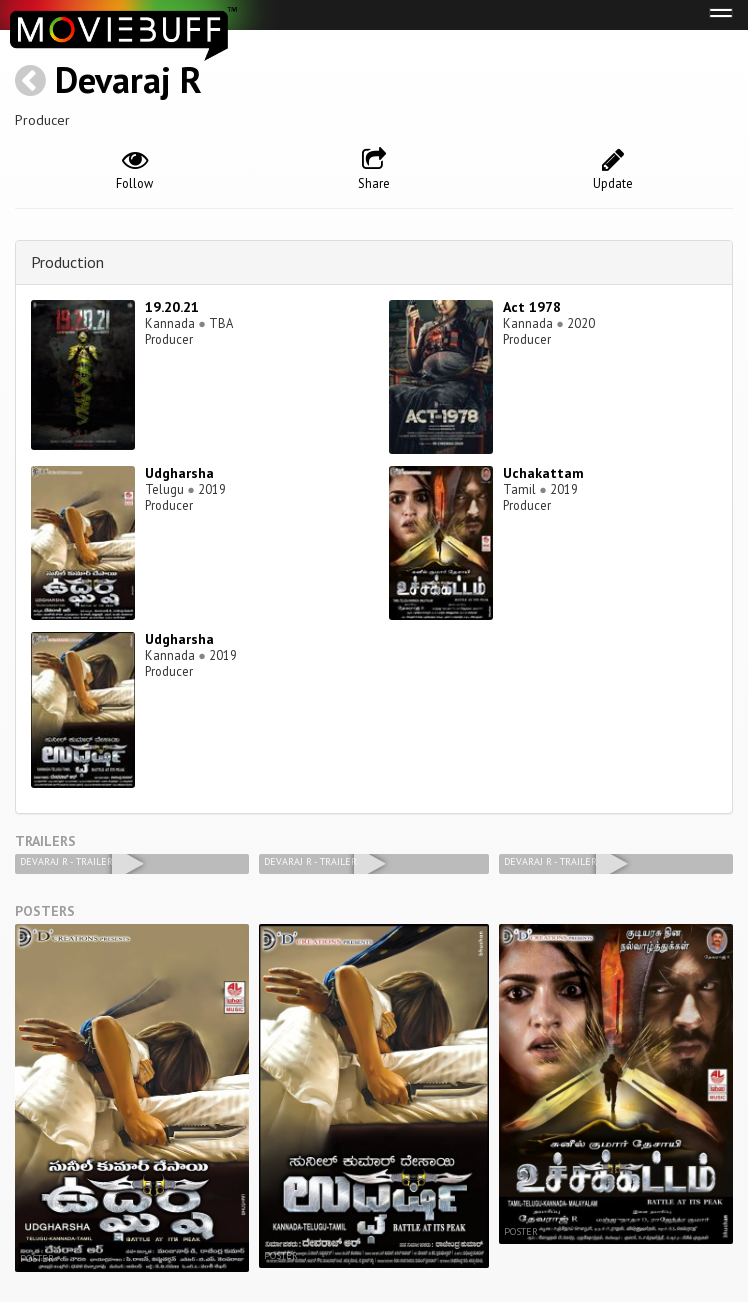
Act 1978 (532, 307)
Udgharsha (179, 473)
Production (67, 262)
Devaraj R (128, 79)
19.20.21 (172, 307)
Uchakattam (543, 473)
